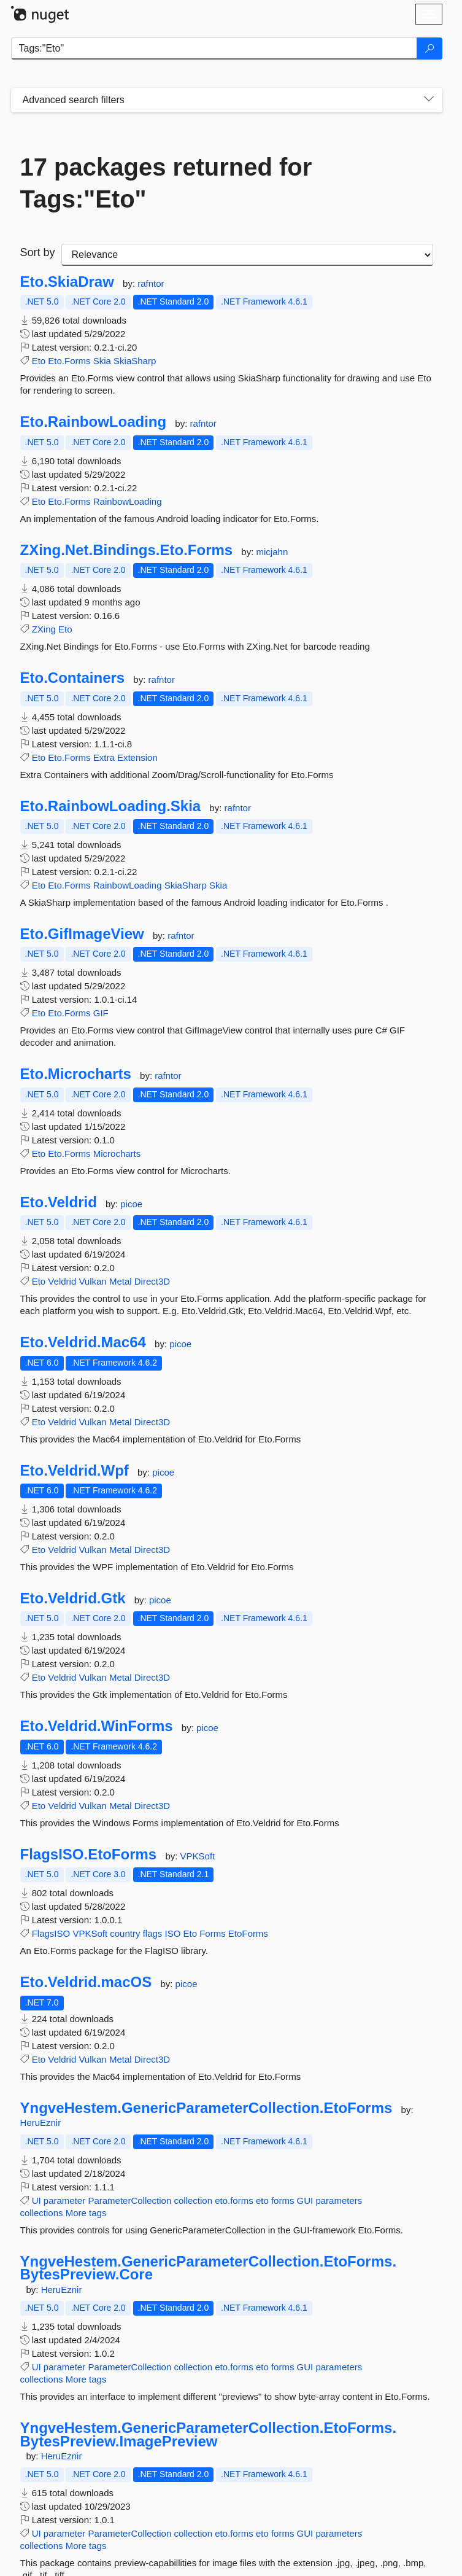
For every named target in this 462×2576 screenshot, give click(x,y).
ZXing (44, 629)
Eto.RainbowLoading (93, 422)
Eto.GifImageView (82, 934)
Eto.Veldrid (58, 1202)
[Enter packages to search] (214, 48)
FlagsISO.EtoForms (88, 1854)
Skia (102, 361)
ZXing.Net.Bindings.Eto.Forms (126, 550)
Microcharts (117, 1153)
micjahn (272, 552)
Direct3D (152, 1281)
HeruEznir (40, 2122)
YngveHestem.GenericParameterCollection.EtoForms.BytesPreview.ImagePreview (208, 2434)
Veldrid (62, 1281)
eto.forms (234, 2200)
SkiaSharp (135, 361)
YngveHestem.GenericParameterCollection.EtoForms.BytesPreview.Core (208, 2268)
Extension (137, 757)
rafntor (150, 283)
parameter (64, 2200)
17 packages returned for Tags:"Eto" (166, 183)
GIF (101, 1013)
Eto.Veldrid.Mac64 (83, 1342)
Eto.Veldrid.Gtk (73, 1598)
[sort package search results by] (247, 255)
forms (283, 2200)
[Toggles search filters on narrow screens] (428, 100)
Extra (104, 757)
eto (262, 2200)
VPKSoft (197, 1856)
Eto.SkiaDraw (67, 282)
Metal (120, 1281)
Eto (39, 361)
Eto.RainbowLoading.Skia (110, 806)
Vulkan (92, 1281)
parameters (338, 2200)
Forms (212, 1933)
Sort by (37, 252)
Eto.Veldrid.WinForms (96, 1726)
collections (41, 2213)
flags (153, 1933)
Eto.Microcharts (75, 1074)
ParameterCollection (129, 2200)
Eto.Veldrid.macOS (86, 1982)
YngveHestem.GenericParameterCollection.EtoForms (206, 2108)
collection (193, 2200)
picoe (131, 1204)
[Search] (429, 48)
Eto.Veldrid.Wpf (74, 1470)
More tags (86, 2213)
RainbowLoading (127, 501)
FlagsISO (51, 1933)
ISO (172, 1933)
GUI (305, 2200)
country (125, 1933)
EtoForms (248, 1933)
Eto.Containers (72, 678)
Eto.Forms (69, 361)
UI (36, 2200)
